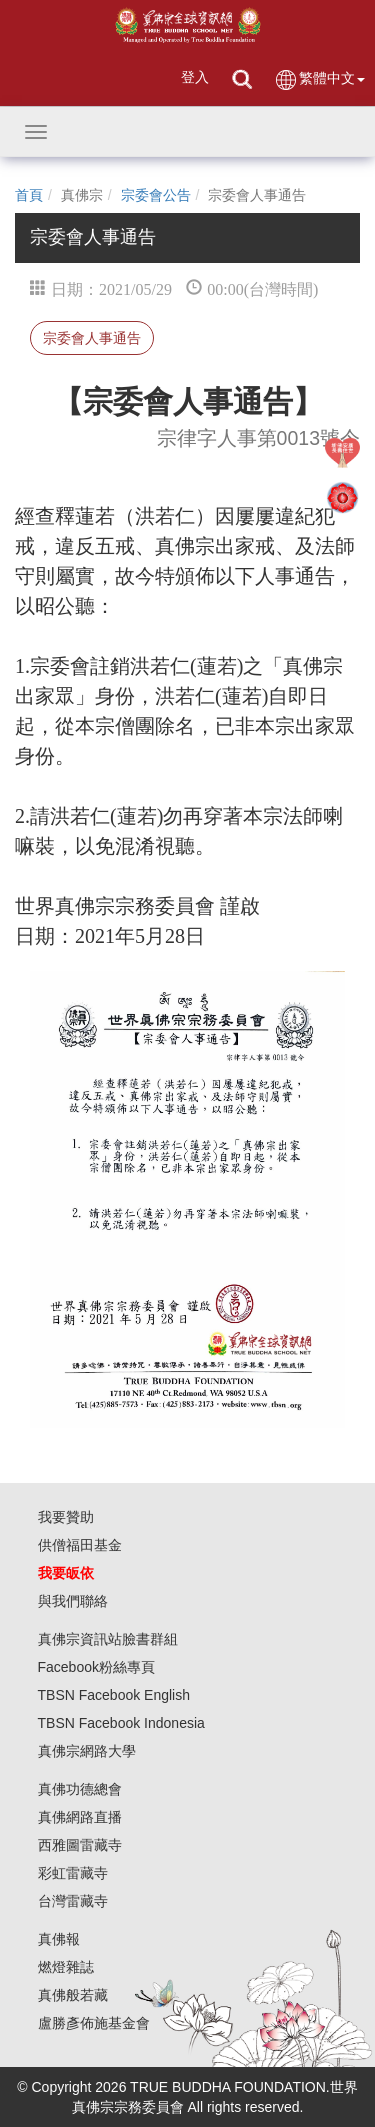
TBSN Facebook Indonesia (121, 1723)
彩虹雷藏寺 (73, 1873)
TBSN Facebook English (114, 1695)
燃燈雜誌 (66, 1967)
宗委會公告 (156, 195)
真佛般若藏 (73, 1995)
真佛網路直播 (80, 1817)
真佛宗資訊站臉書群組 (108, 1639)
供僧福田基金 (80, 1545)
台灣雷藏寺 (73, 1901)
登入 (195, 77)
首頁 (29, 195)
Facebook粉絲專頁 (96, 1667)
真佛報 (59, 1939)
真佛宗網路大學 (87, 1751)
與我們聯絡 (73, 1601)
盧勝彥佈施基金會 (94, 2023)
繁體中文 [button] (319, 79)
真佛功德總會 (80, 1789)
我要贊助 (66, 1517)
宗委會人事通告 (92, 338)
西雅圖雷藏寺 (80, 1845)
